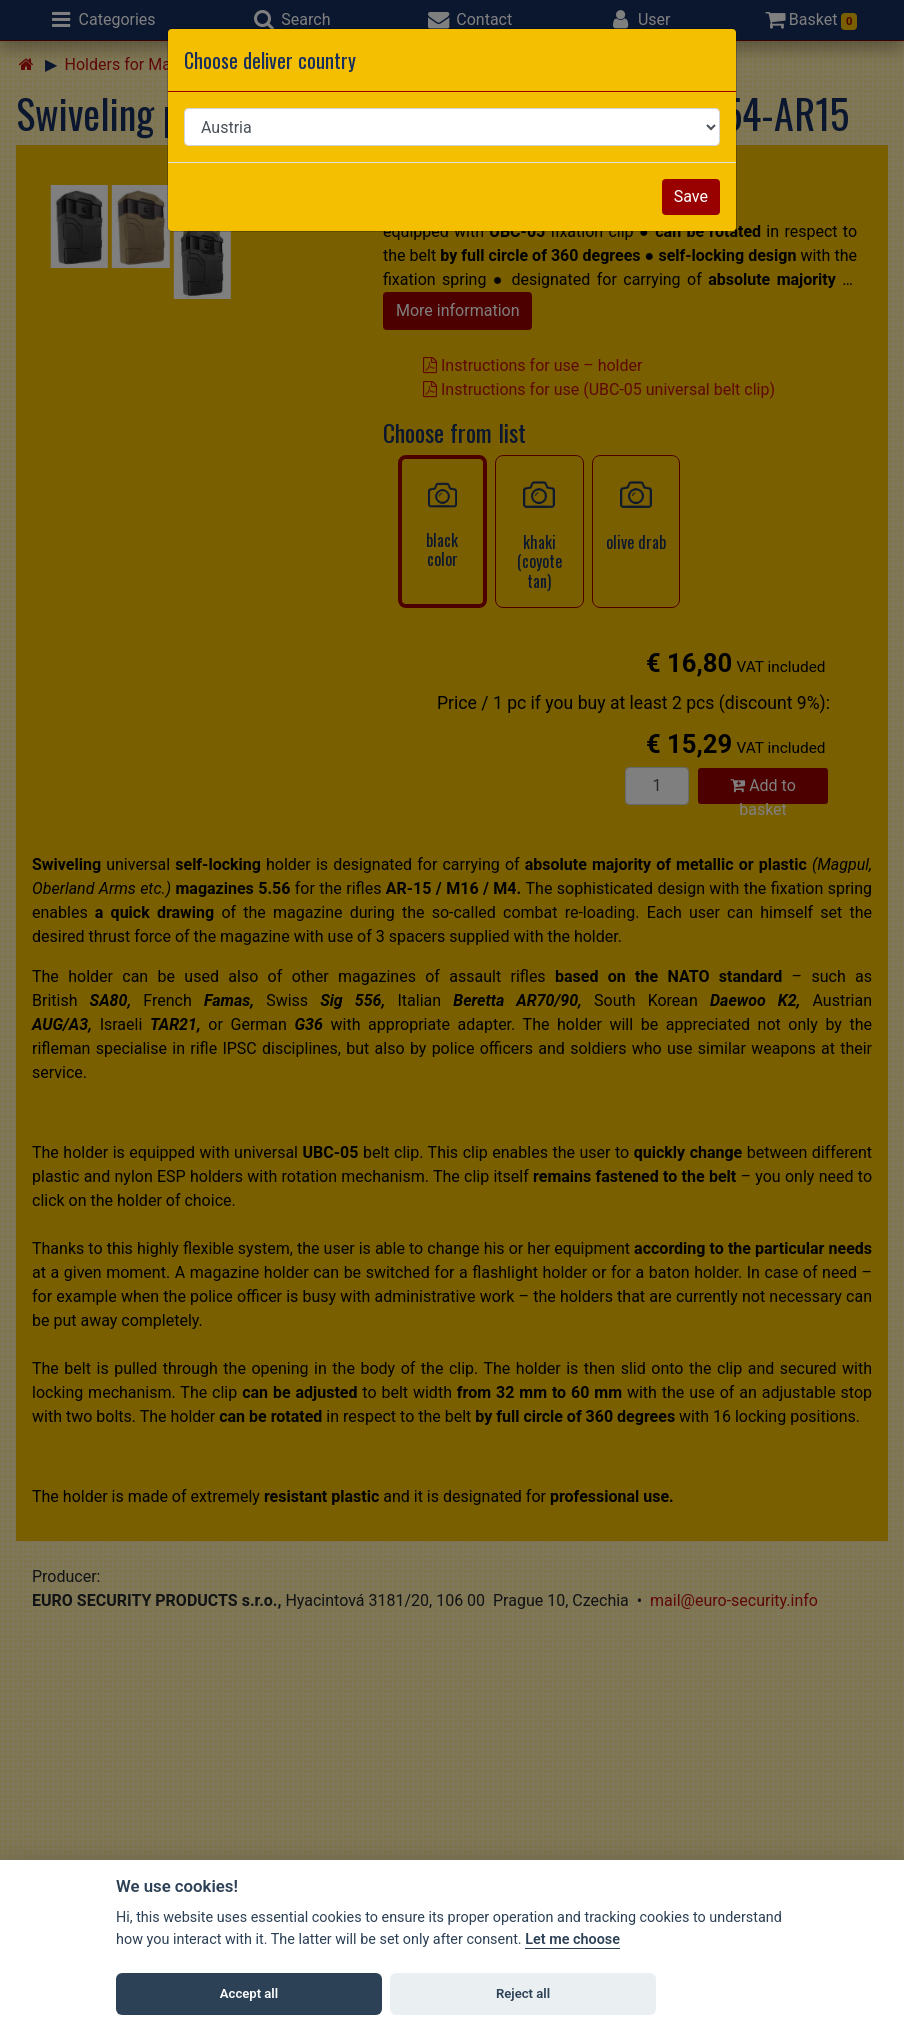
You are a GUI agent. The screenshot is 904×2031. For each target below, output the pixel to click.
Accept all (249, 1993)
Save (691, 196)
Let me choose (572, 1939)
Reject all (523, 1993)
